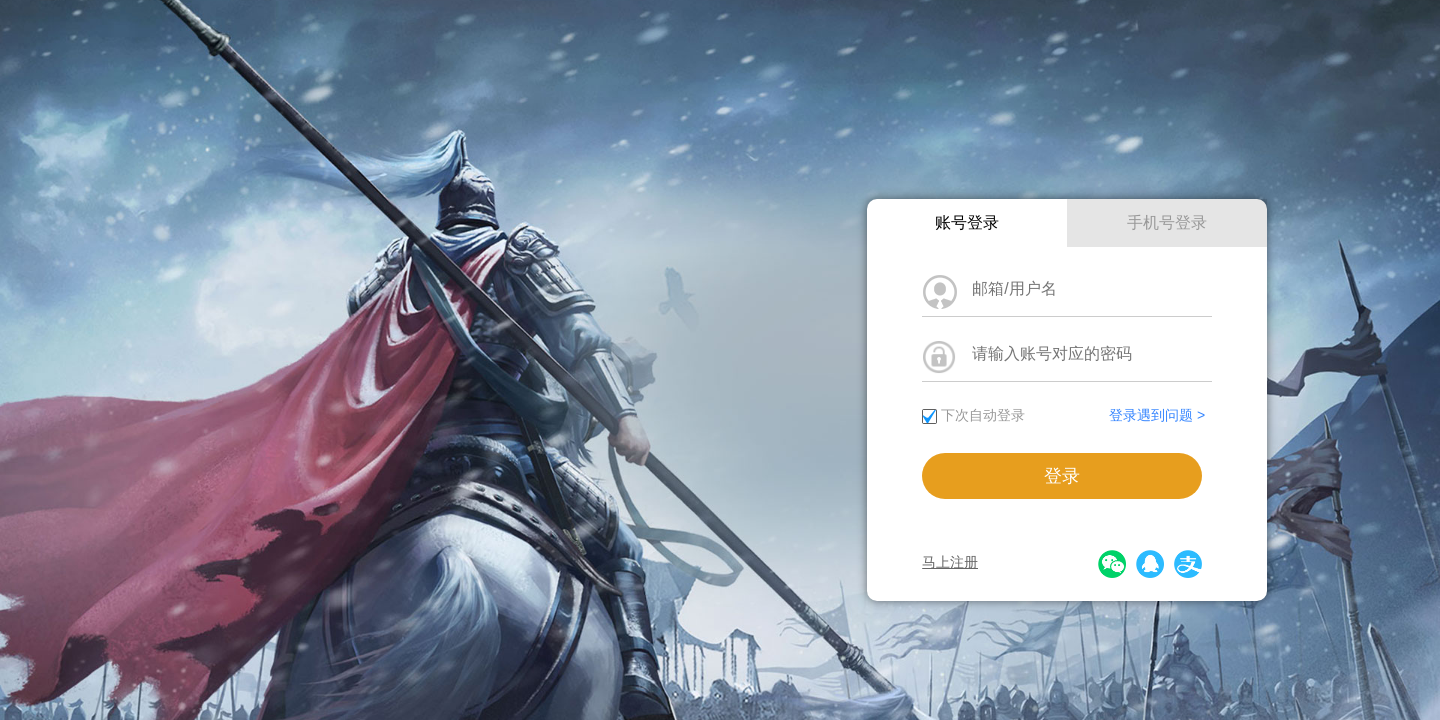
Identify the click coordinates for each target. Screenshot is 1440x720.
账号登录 (967, 222)
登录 (1062, 476)
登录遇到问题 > (1157, 415)
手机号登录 (1167, 222)
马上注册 (950, 562)
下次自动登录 (983, 415)
